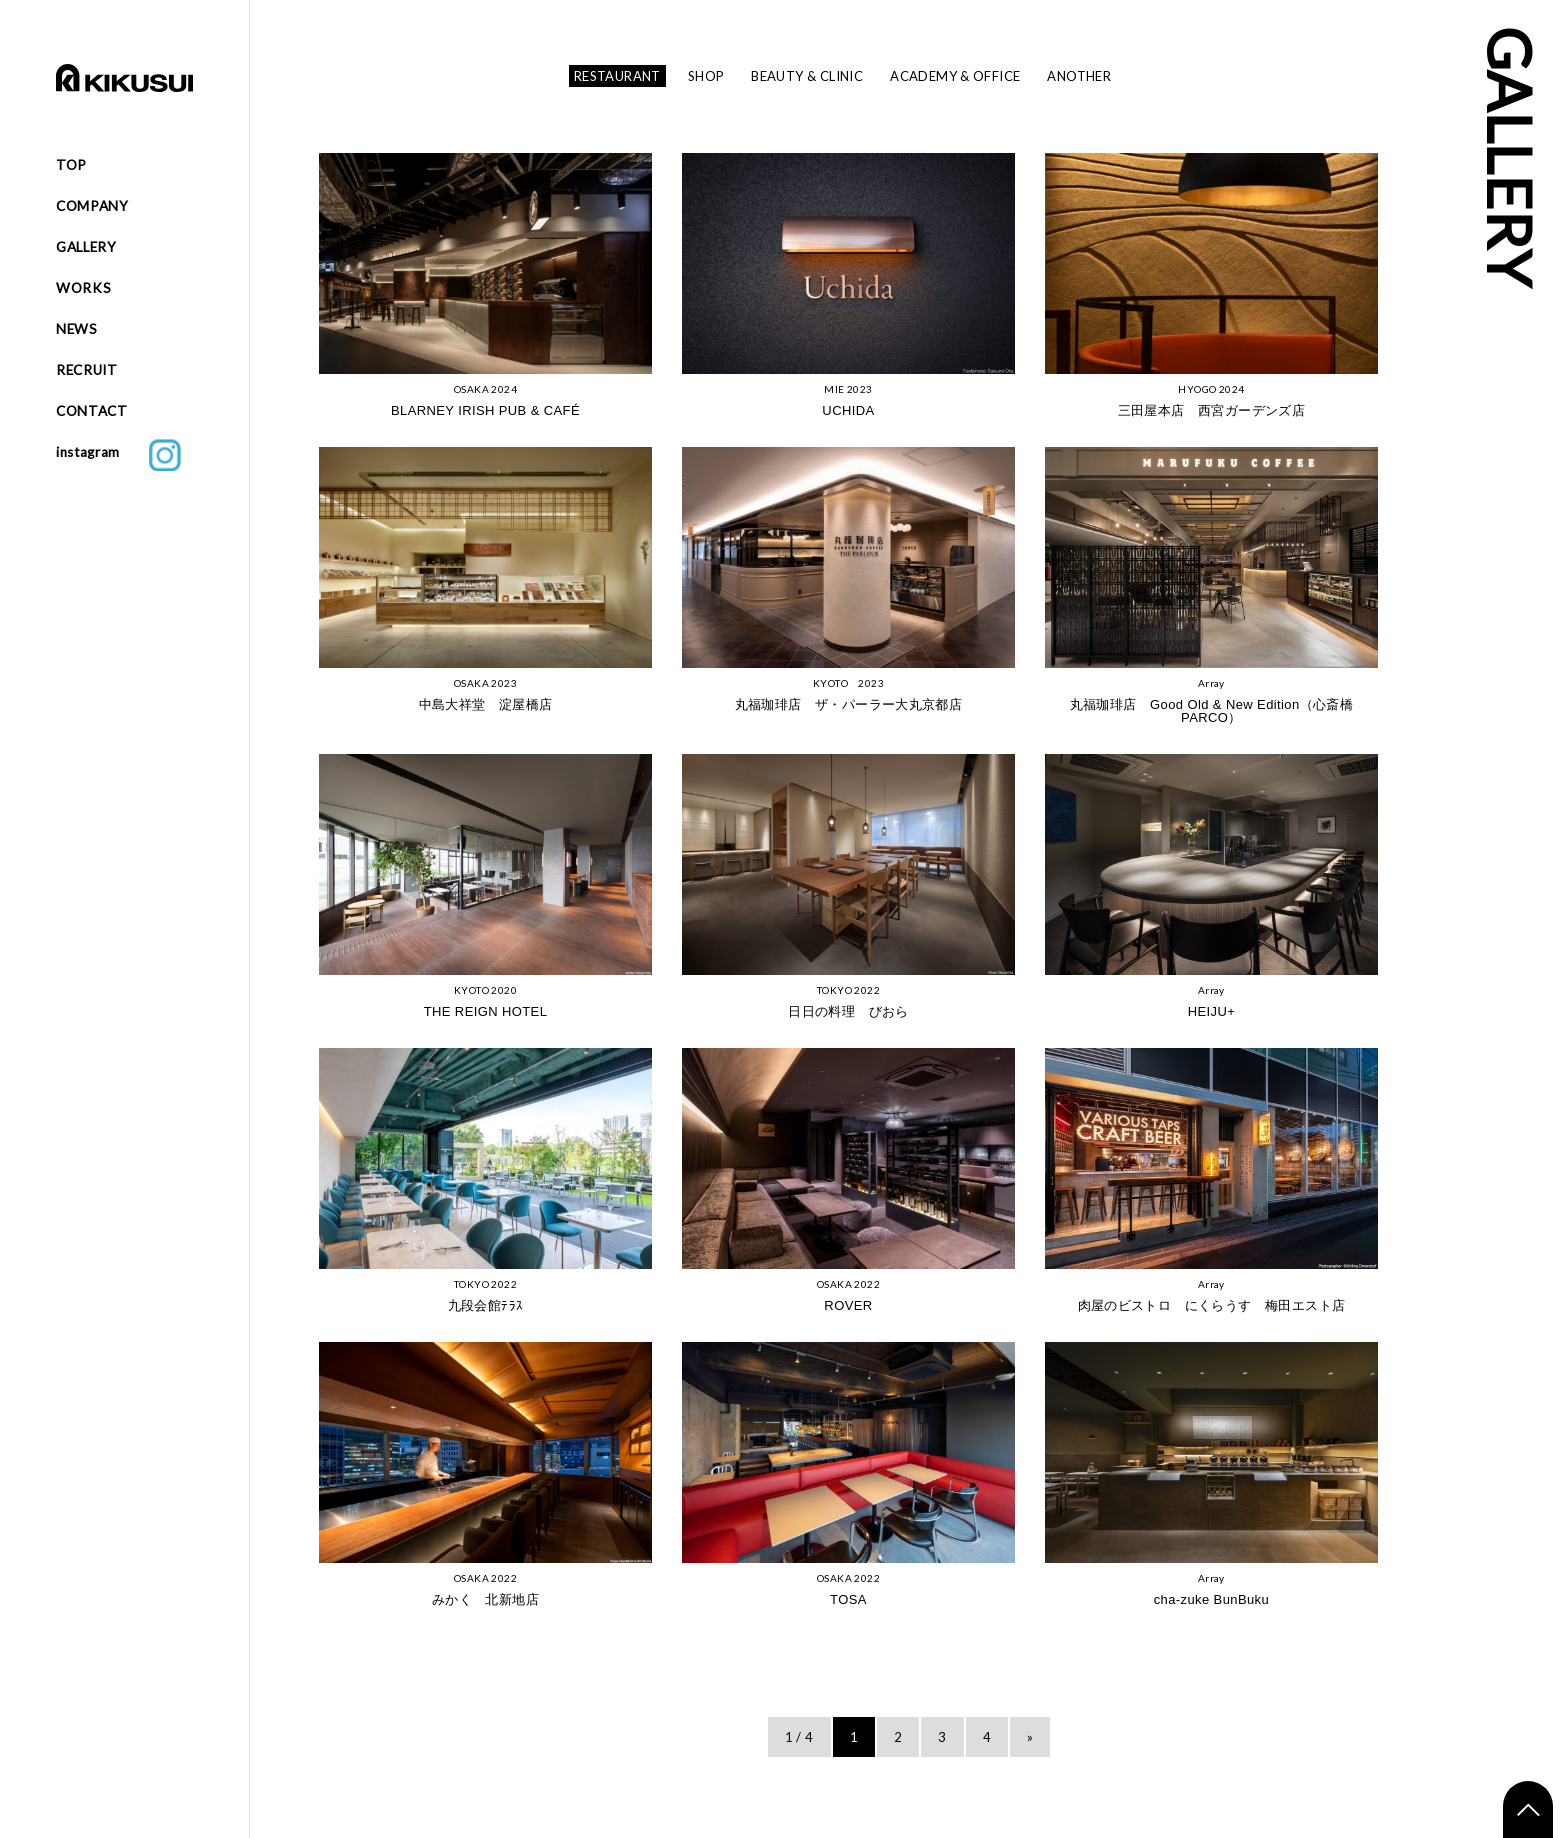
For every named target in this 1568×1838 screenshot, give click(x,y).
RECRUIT (87, 370)
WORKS (83, 288)
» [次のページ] (1030, 1737)
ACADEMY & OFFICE (955, 76)
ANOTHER (1079, 76)
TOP (71, 165)
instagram (118, 455)
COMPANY (92, 206)
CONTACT (92, 411)
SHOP (706, 76)
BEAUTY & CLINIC (807, 76)
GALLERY (86, 247)
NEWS (77, 329)
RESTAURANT (617, 76)
